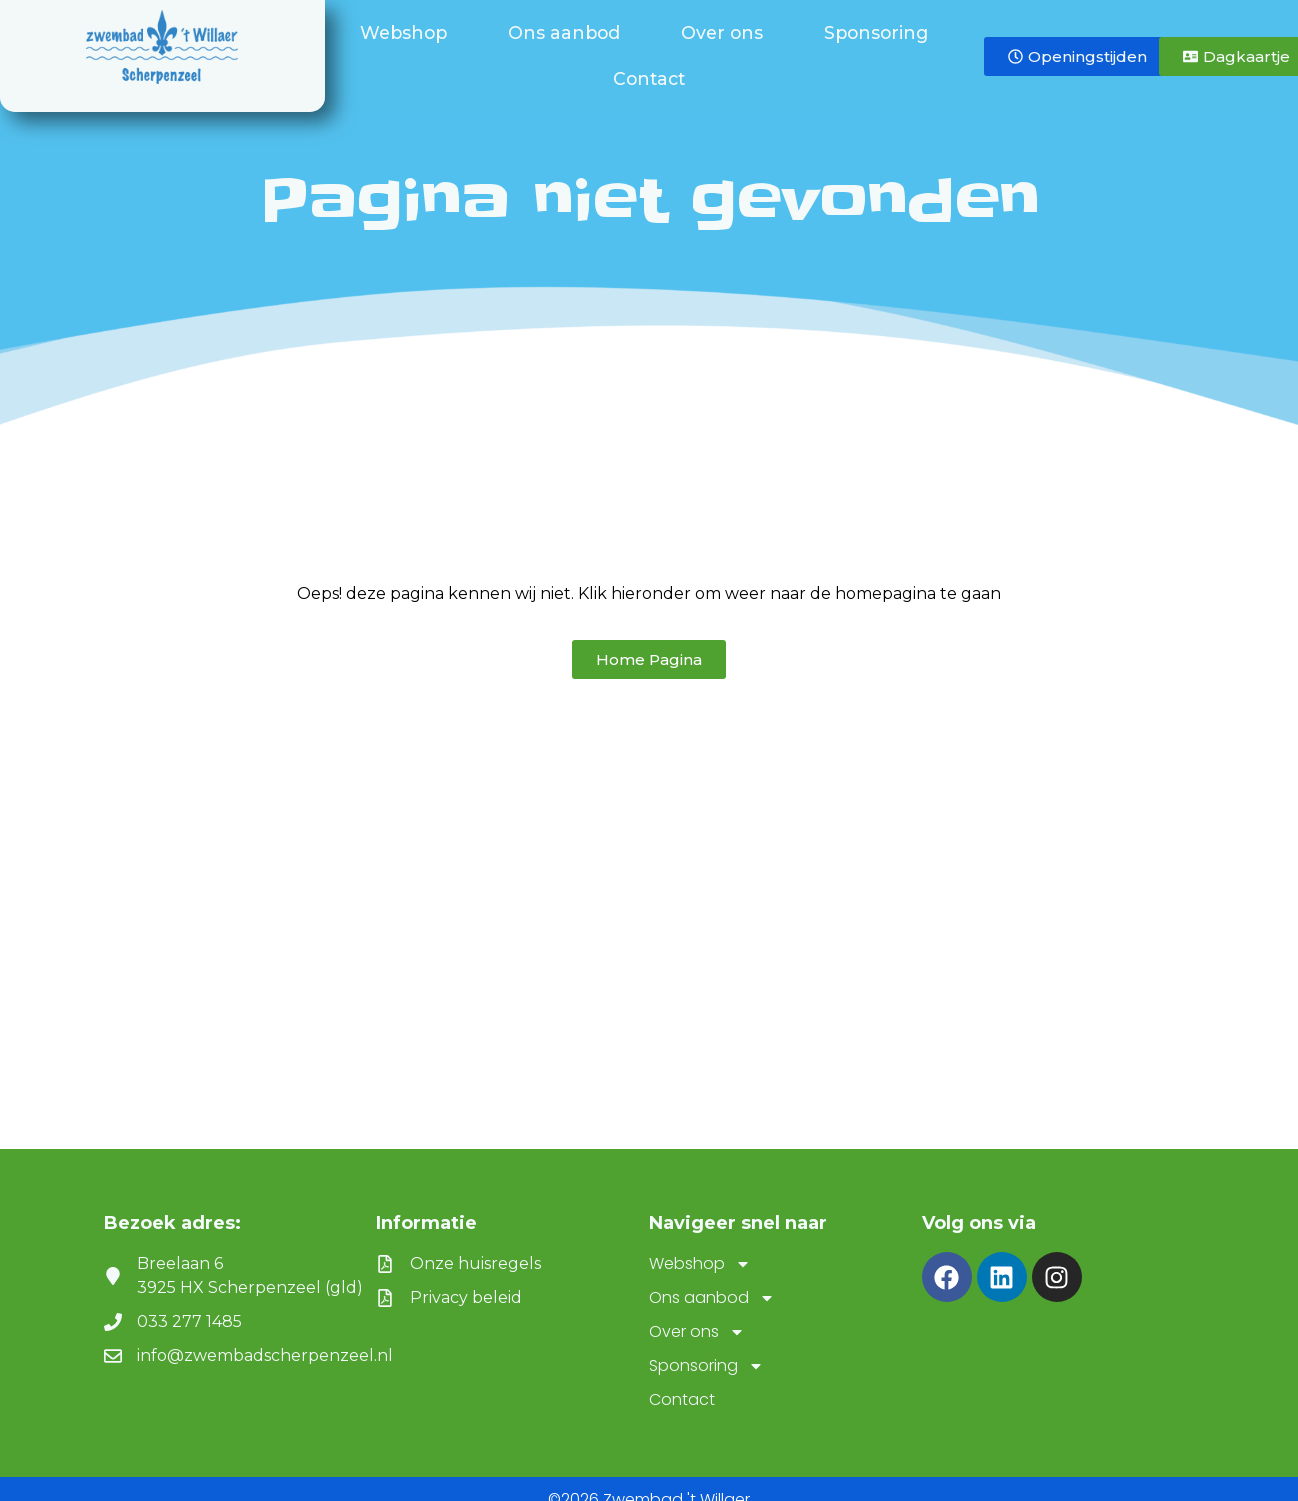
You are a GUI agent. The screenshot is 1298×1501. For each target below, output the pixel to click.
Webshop (408, 32)
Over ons (727, 32)
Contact (649, 78)
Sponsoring (881, 32)
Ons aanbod (569, 32)
